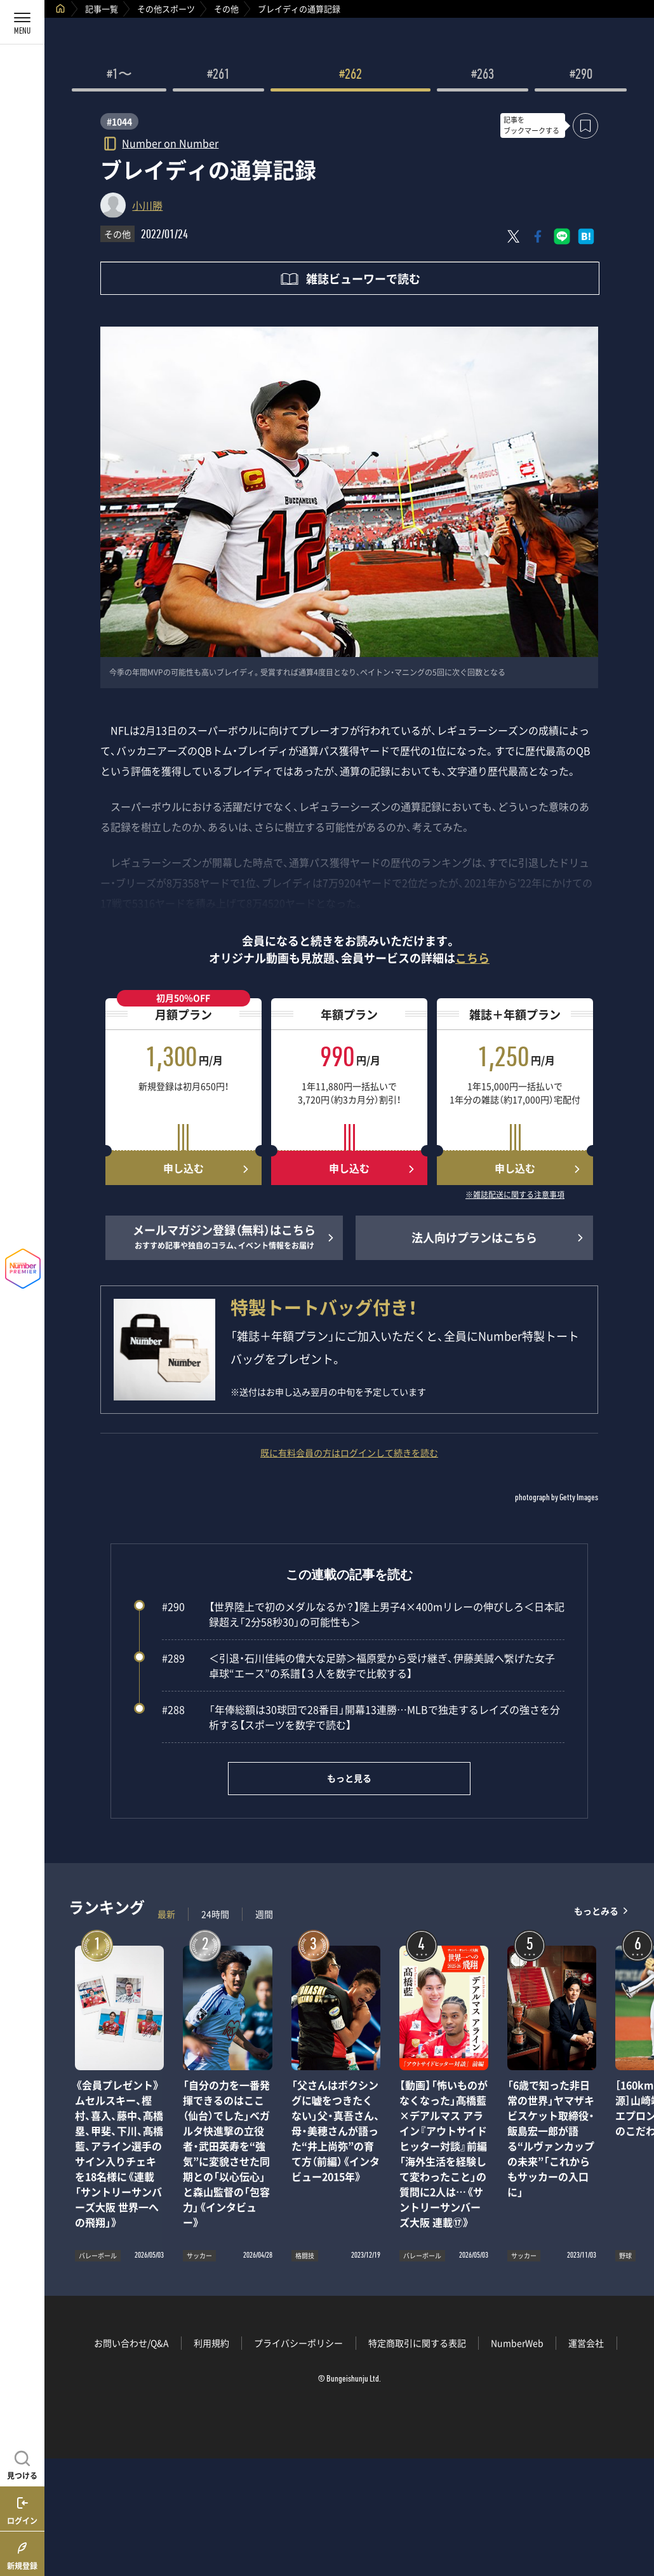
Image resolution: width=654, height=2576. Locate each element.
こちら (472, 957)
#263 (482, 76)
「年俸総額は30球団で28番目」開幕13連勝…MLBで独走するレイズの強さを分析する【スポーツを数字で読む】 (361, 1717)
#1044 (119, 121)
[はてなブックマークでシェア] (586, 236)
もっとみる (596, 1911)
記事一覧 (101, 9)
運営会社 (586, 2342)
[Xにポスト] (513, 236)
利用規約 (211, 2342)
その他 (226, 9)
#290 (581, 76)
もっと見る (349, 1778)
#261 (218, 76)
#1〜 (119, 76)
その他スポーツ (166, 9)
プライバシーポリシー (298, 2342)
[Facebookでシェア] (537, 236)
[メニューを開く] (22, 22)
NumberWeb (517, 2342)
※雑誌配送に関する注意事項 (514, 1195)
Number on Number (170, 142)
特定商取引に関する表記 (417, 2342)
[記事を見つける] (22, 2463)
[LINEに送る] (561, 236)
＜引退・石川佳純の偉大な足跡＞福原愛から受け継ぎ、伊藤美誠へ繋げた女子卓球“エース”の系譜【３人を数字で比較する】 (358, 1665)
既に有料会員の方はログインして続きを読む (349, 1452)
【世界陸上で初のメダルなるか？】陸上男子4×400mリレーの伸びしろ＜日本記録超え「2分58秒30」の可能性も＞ (363, 1614)
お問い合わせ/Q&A (131, 2342)
